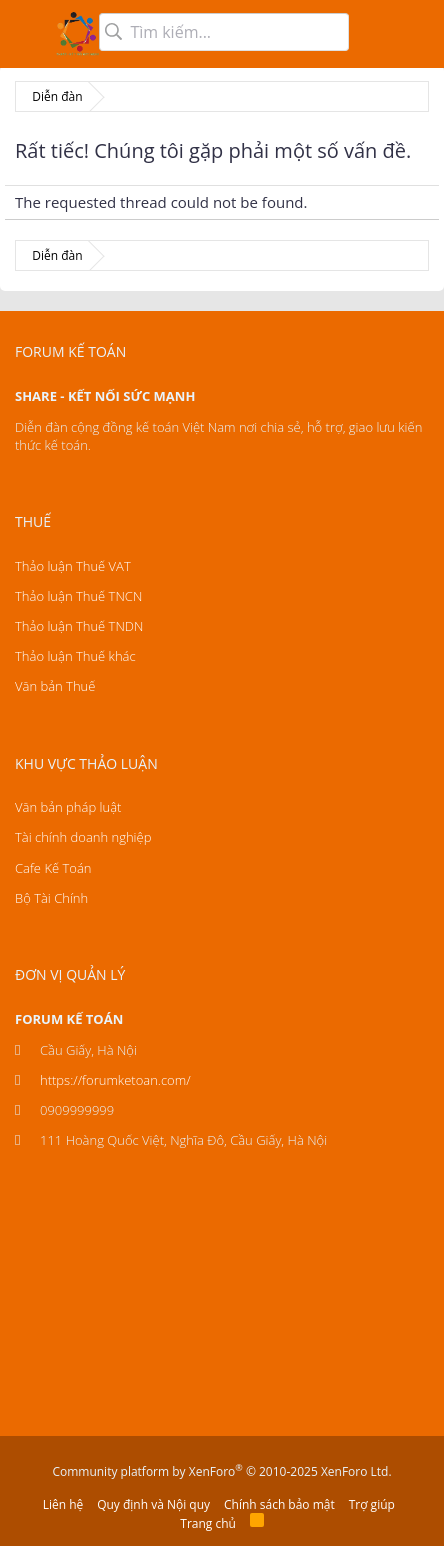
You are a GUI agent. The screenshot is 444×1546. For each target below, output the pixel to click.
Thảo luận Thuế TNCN (78, 596)
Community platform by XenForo (221, 1471)
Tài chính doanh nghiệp (83, 837)
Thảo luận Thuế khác (75, 656)
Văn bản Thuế (55, 686)
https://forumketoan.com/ (115, 1080)
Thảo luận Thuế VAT (73, 566)
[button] (27, 34)
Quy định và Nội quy (153, 1504)
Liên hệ (63, 1504)
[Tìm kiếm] (224, 32)
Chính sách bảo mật (279, 1504)
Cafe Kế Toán (53, 868)
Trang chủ (208, 1523)
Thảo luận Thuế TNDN (79, 626)
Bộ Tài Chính (51, 898)
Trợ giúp (372, 1504)
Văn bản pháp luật (68, 807)
